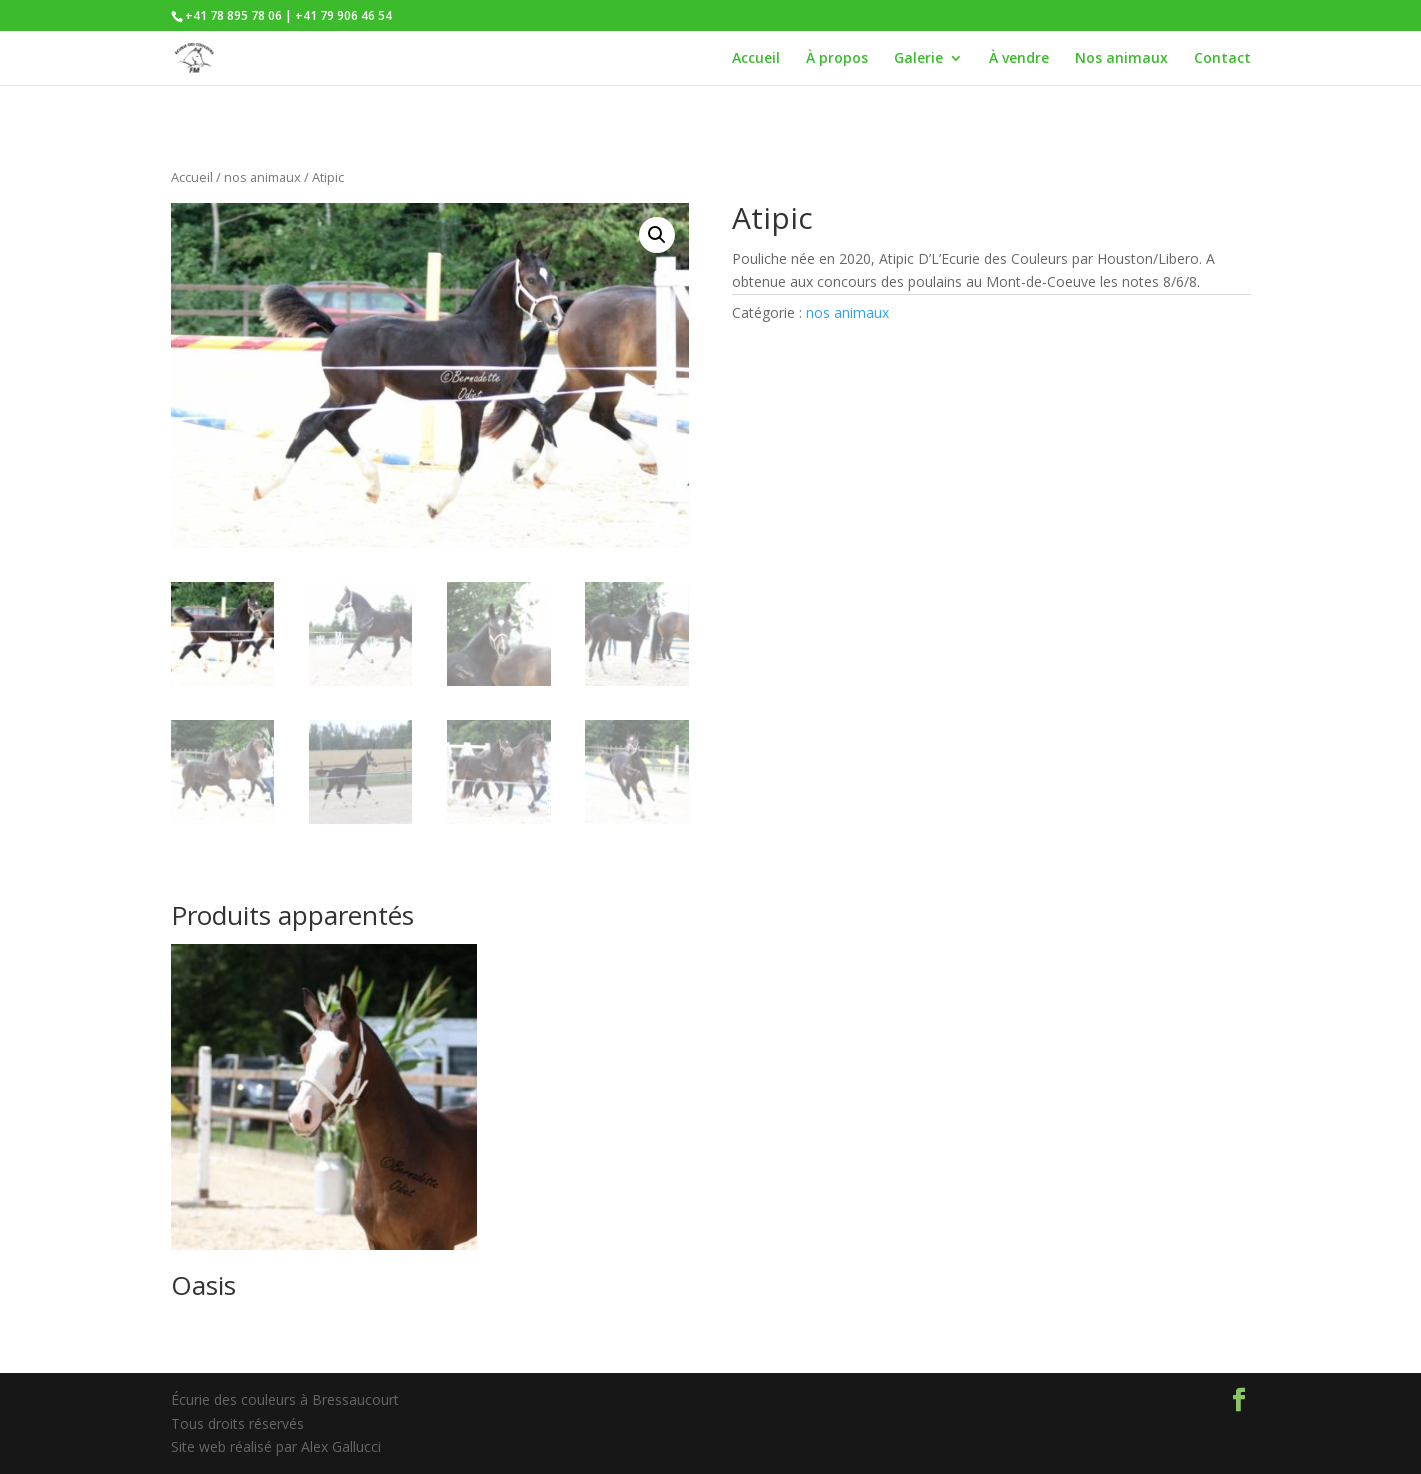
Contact (1222, 59)
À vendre (1019, 59)
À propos (837, 59)
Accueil (756, 59)
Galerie (918, 59)
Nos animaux (1121, 59)
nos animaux (262, 177)
